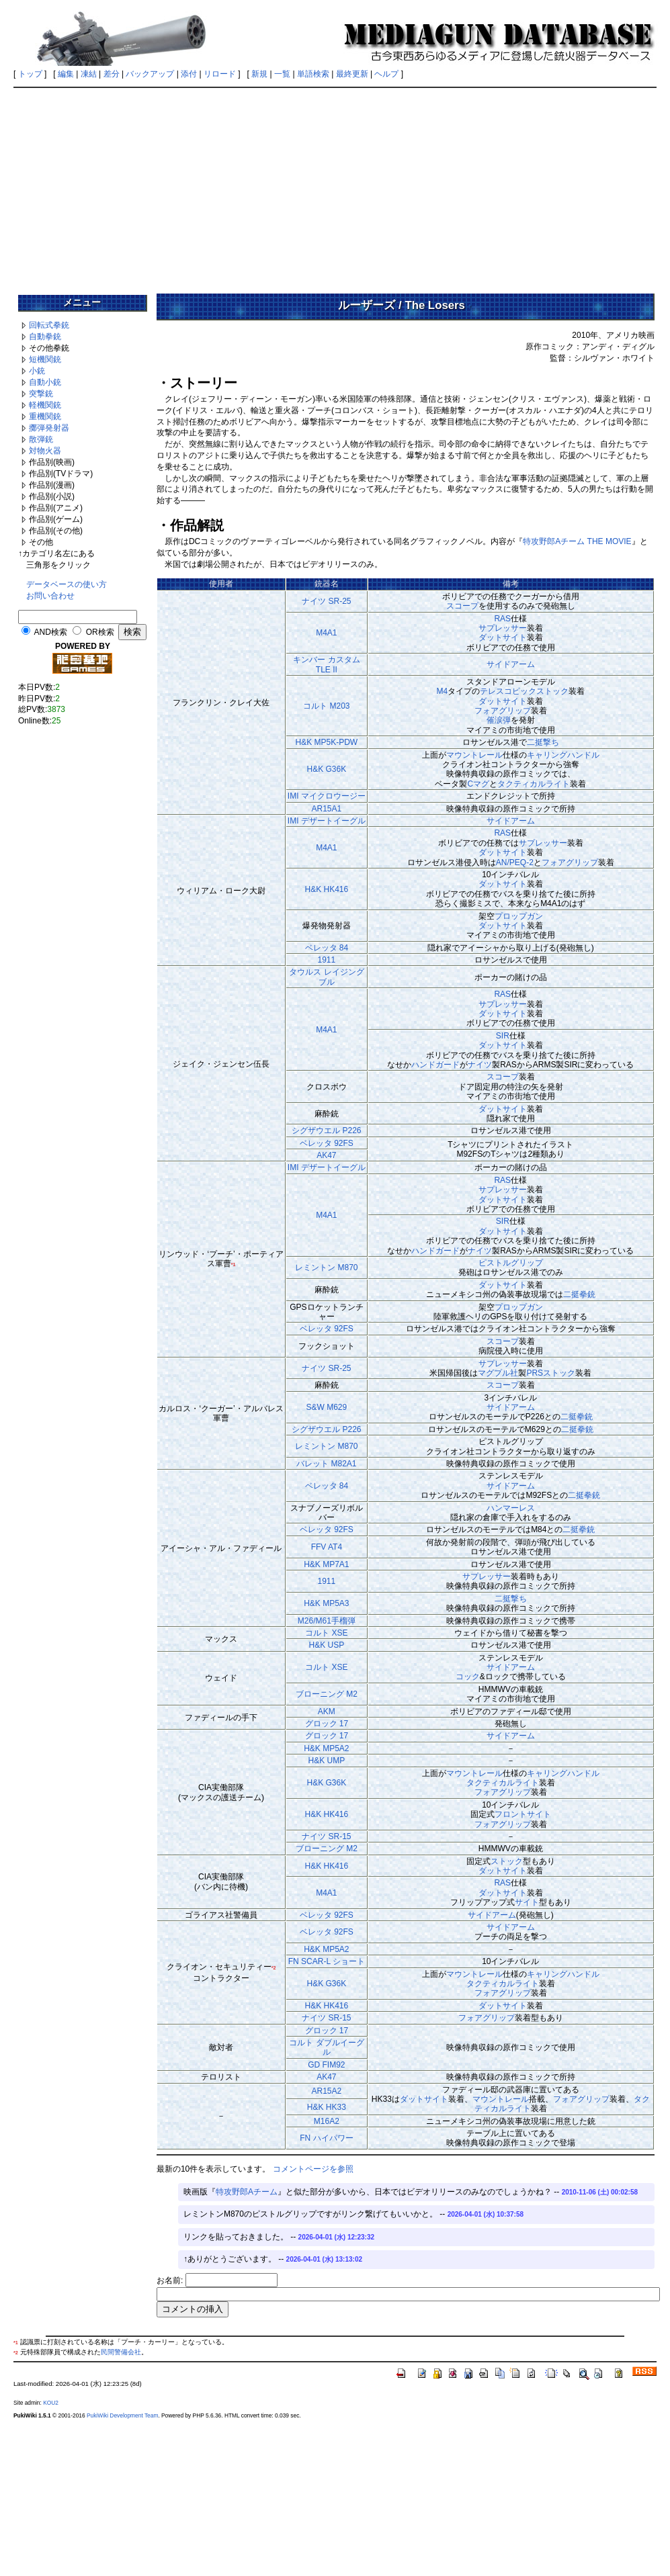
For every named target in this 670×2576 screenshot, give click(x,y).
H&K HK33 (326, 2107)
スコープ (462, 606)
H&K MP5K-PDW (327, 742)
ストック (507, 1861)
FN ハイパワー (326, 2138)
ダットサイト (502, 637)
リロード (220, 74)
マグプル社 (498, 1373)
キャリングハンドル (563, 755)
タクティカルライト (533, 784)
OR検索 (100, 632)
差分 (111, 74)
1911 (327, 960)
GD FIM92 (326, 2065)
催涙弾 (499, 720)
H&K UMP (326, 1760)
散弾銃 (41, 439)
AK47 (326, 1155)
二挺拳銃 (579, 1294)
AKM (326, 1711)
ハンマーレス (511, 1508)
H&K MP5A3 (326, 1603)
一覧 (282, 74)
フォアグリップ (502, 710)
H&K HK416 (327, 889)
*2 (273, 1968)
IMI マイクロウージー (327, 796)
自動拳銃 (45, 336)
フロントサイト (523, 1814)
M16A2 (326, 2121)
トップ (30, 74)
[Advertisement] (335, 186)
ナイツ (480, 1064)
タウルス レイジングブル (326, 976)
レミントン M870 (326, 1267)
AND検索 (50, 632)
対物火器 (45, 450)
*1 (233, 1264)
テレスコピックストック (524, 691)
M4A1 (326, 632)
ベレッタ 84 (327, 947)
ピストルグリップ (510, 1263)
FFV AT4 (326, 1547)
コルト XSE (326, 1633)
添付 (189, 74)
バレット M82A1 (326, 1463)
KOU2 (50, 2402)
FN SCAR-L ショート (326, 1961)
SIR (502, 1035)
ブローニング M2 (327, 1694)
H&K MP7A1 (326, 1564)
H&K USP (327, 1645)
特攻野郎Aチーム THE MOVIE (577, 541)
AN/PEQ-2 (515, 862)
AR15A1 (327, 808)
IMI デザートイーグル (327, 821)
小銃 (37, 370)
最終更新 (352, 74)
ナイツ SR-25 (326, 601)
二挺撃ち (543, 742)
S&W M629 (326, 1407)
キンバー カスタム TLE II (326, 664)
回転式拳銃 (49, 325)
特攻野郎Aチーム (247, 2191)
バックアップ (150, 74)
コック (468, 1676)
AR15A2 (327, 2091)
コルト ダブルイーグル (326, 2047)
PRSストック (550, 1373)
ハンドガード (435, 1064)
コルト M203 (326, 706)
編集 (66, 74)
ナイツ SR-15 (326, 1836)
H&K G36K (327, 769)
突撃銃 (41, 393)
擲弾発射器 (49, 428)
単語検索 (313, 74)
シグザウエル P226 (326, 1130)
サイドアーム (511, 664)
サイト (527, 1902)
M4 (442, 691)
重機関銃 (45, 416)
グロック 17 (327, 1723)
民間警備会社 (121, 2352)
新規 (259, 74)
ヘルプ (386, 74)
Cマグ (478, 784)
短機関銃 (45, 359)
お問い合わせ (50, 596)
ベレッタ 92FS (326, 1143)
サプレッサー (502, 628)
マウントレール (474, 755)
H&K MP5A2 (326, 1748)
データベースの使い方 (66, 584)
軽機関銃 (45, 405)
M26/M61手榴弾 (326, 1621)
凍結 (89, 74)
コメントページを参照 (313, 2169)
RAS (502, 618)
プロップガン (519, 916)
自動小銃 (45, 382)
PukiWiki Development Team (122, 2415)
